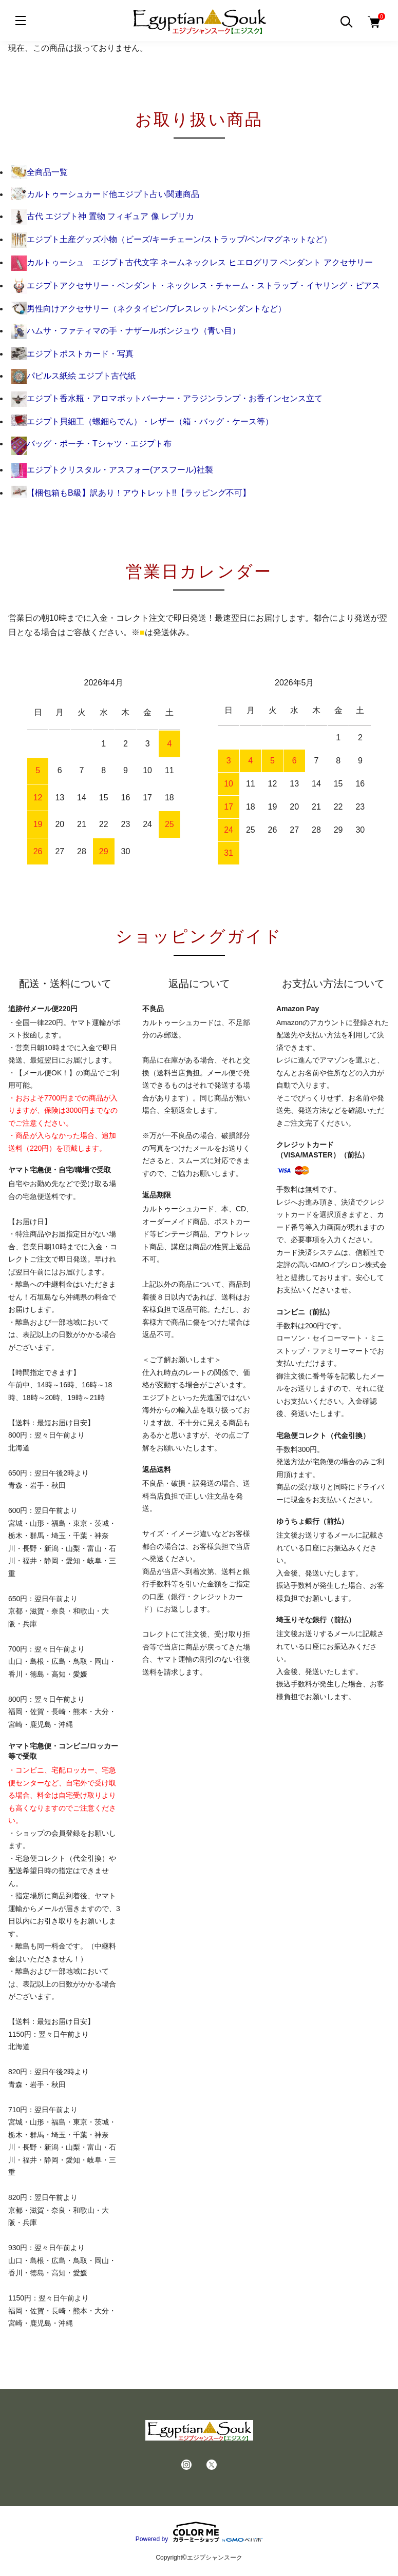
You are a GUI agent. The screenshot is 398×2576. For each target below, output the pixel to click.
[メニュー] (20, 20)
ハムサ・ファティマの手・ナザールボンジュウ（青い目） (125, 330)
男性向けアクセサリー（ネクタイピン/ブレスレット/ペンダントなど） (148, 308)
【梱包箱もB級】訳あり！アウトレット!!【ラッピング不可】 (131, 492)
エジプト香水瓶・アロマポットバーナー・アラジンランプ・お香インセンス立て (167, 398)
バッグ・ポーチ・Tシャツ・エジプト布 (91, 443)
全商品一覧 (39, 172)
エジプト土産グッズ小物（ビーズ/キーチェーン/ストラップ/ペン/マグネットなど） (171, 239)
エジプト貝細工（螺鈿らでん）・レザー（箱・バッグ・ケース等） (142, 421)
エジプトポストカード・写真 (72, 353)
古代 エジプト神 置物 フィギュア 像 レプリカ (102, 216)
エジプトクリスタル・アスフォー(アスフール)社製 (112, 469)
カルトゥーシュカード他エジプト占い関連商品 (105, 194)
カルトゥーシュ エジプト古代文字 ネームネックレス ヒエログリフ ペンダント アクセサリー (192, 262)
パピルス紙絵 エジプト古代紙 (73, 375)
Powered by (199, 2532)
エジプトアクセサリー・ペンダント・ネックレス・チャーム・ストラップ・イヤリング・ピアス (195, 285)
